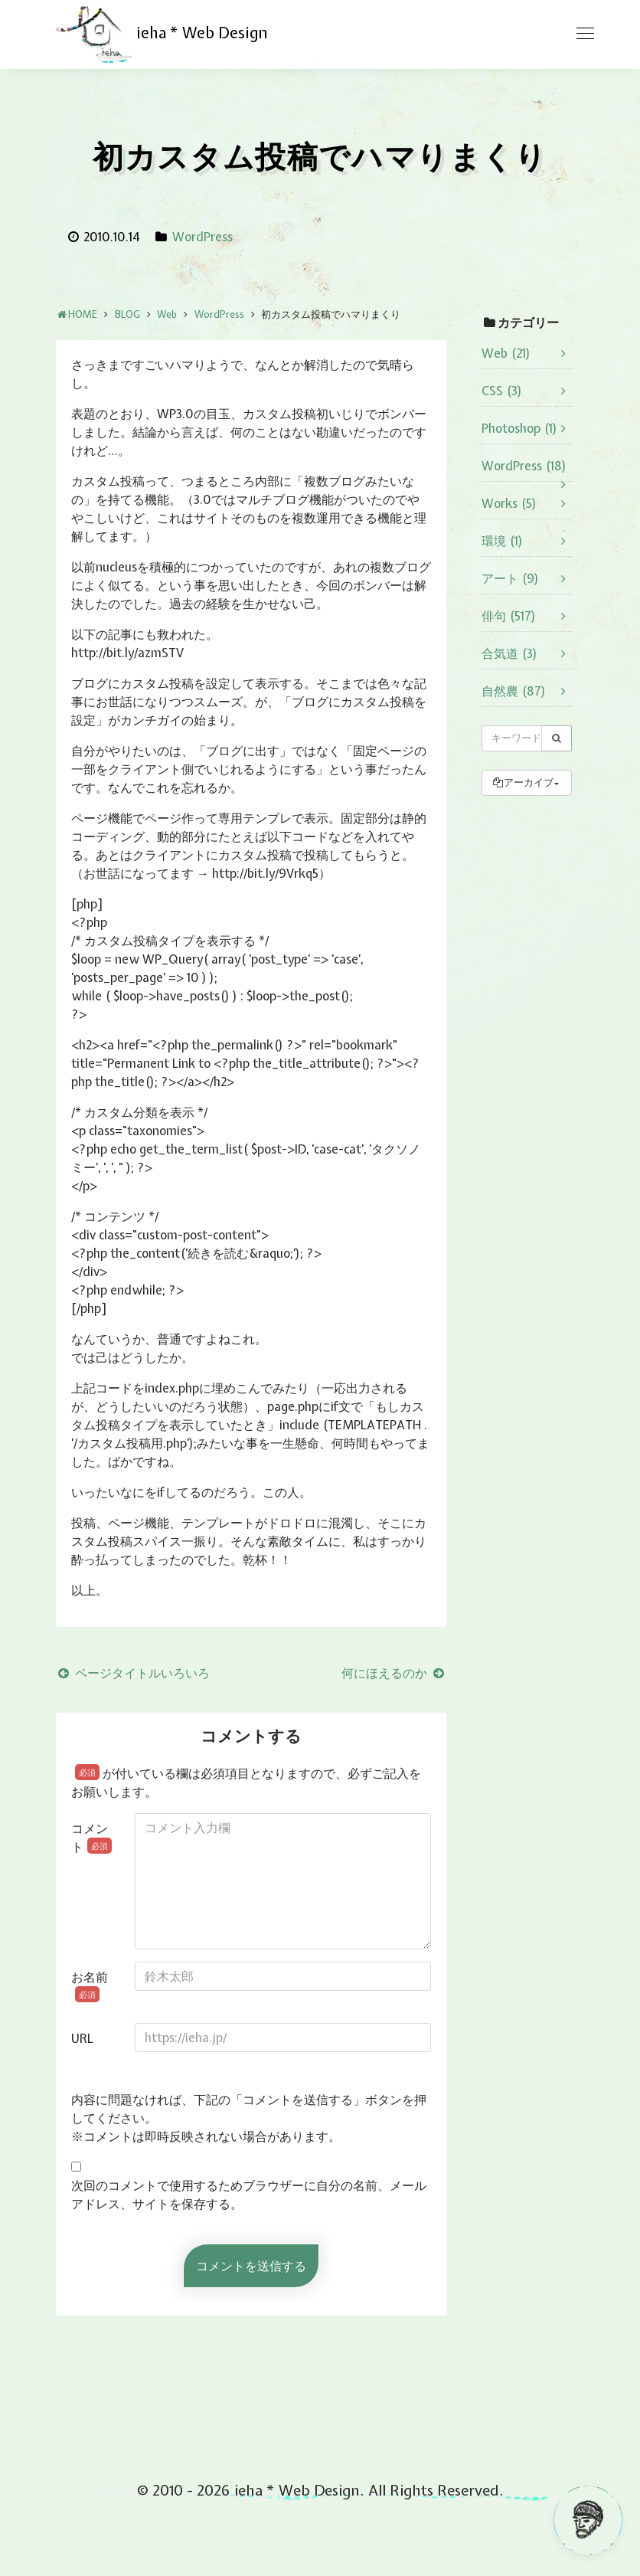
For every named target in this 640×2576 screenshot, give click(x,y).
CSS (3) (502, 390)
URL (82, 2038)
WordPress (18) (524, 465)
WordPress (202, 236)
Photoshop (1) (519, 428)
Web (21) (506, 353)
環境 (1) (502, 540)
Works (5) (509, 503)
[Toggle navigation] (584, 33)
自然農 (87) (514, 690)
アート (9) (510, 578)
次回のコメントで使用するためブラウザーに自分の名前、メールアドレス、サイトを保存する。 (248, 2194)
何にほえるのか (393, 1672)
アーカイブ (522, 782)
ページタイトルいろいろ (133, 1672)
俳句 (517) (509, 615)
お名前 (89, 1985)
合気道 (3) (509, 653)
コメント (91, 1837)
